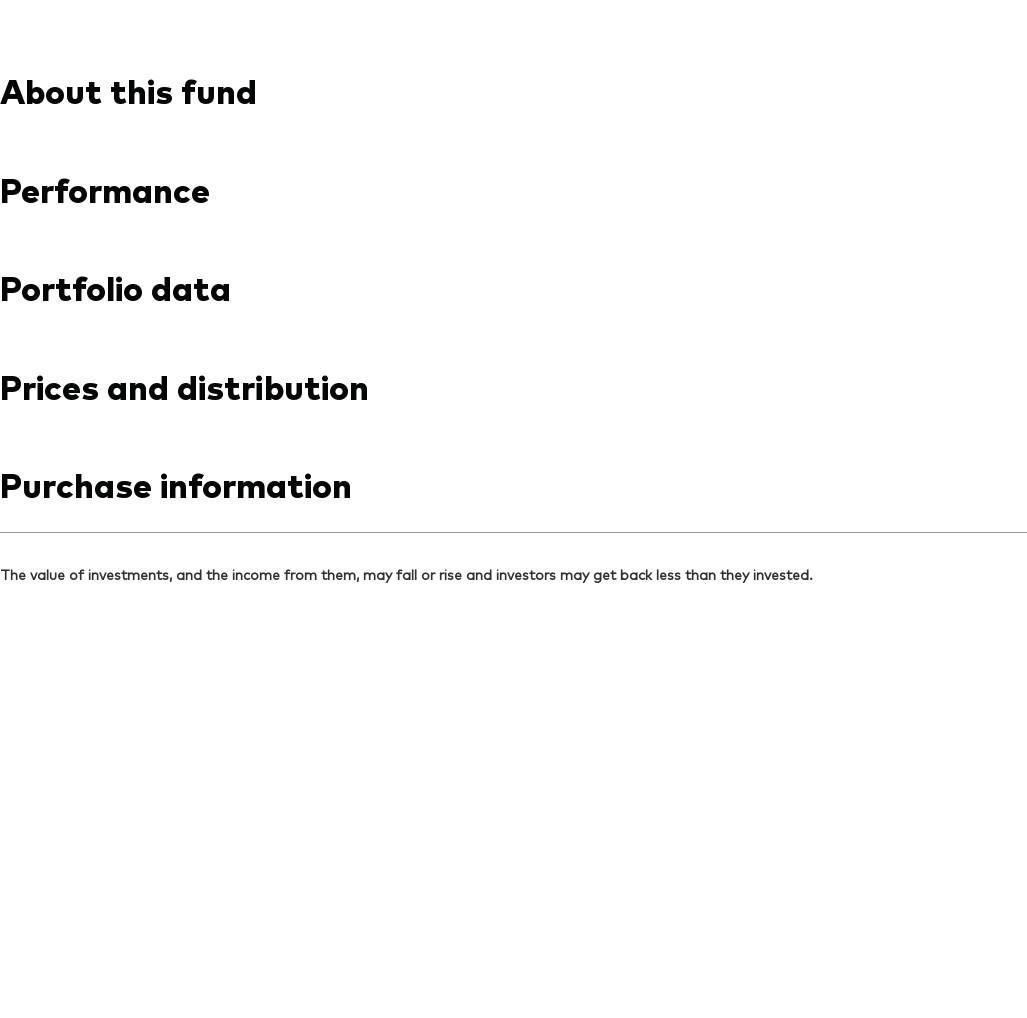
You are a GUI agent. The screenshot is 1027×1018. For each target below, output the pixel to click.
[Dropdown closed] (65, 18)
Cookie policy (350, 955)
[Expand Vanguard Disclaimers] (513, 421)
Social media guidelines (491, 955)
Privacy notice (241, 955)
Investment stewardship (668, 955)
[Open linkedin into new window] (50, 628)
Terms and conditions (104, 955)
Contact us (827, 18)
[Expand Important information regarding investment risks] (513, 511)
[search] (975, 89)
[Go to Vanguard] (86, 806)
